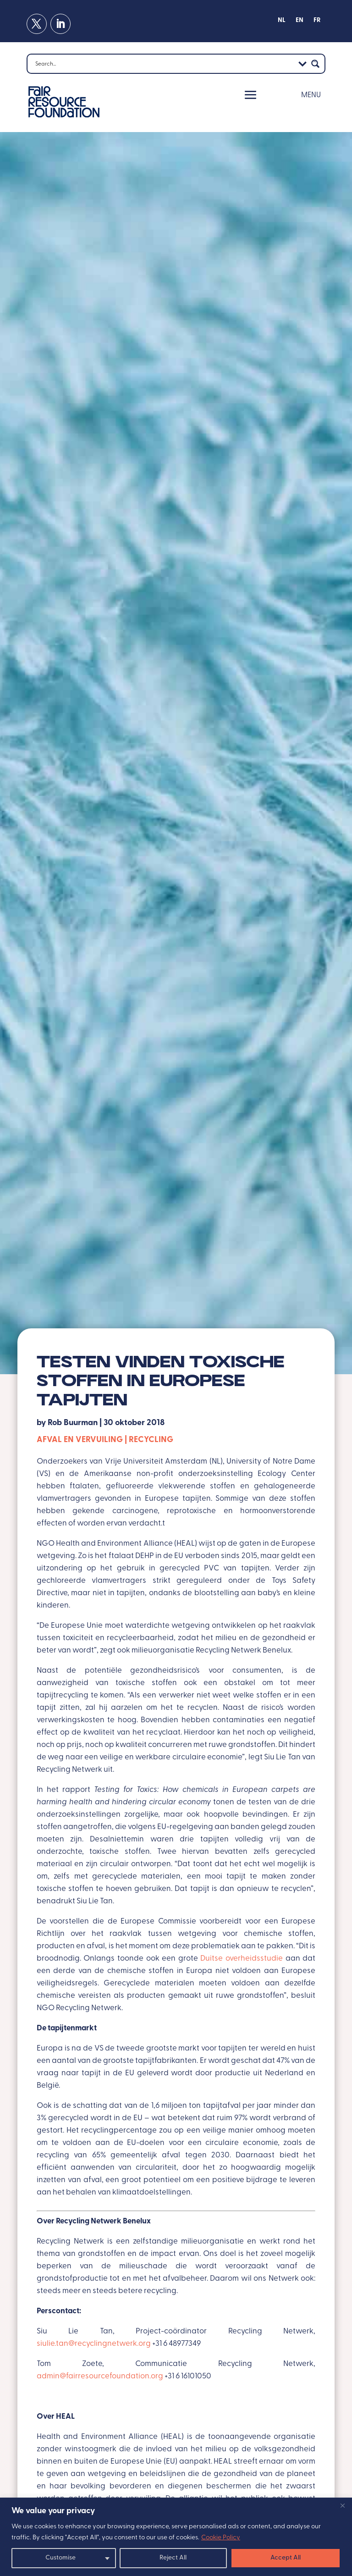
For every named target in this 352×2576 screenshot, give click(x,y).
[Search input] (163, 64)
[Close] (342, 2505)
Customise (60, 2557)
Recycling (151, 1440)
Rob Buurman (73, 1423)
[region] (176, 2537)
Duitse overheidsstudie (241, 1958)
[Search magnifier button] (315, 63)
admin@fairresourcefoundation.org (100, 2376)
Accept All (285, 2557)
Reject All (173, 2557)
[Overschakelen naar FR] (317, 22)
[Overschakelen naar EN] (299, 22)
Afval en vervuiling (80, 1440)
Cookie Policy (220, 2537)
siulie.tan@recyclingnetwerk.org (94, 2344)
